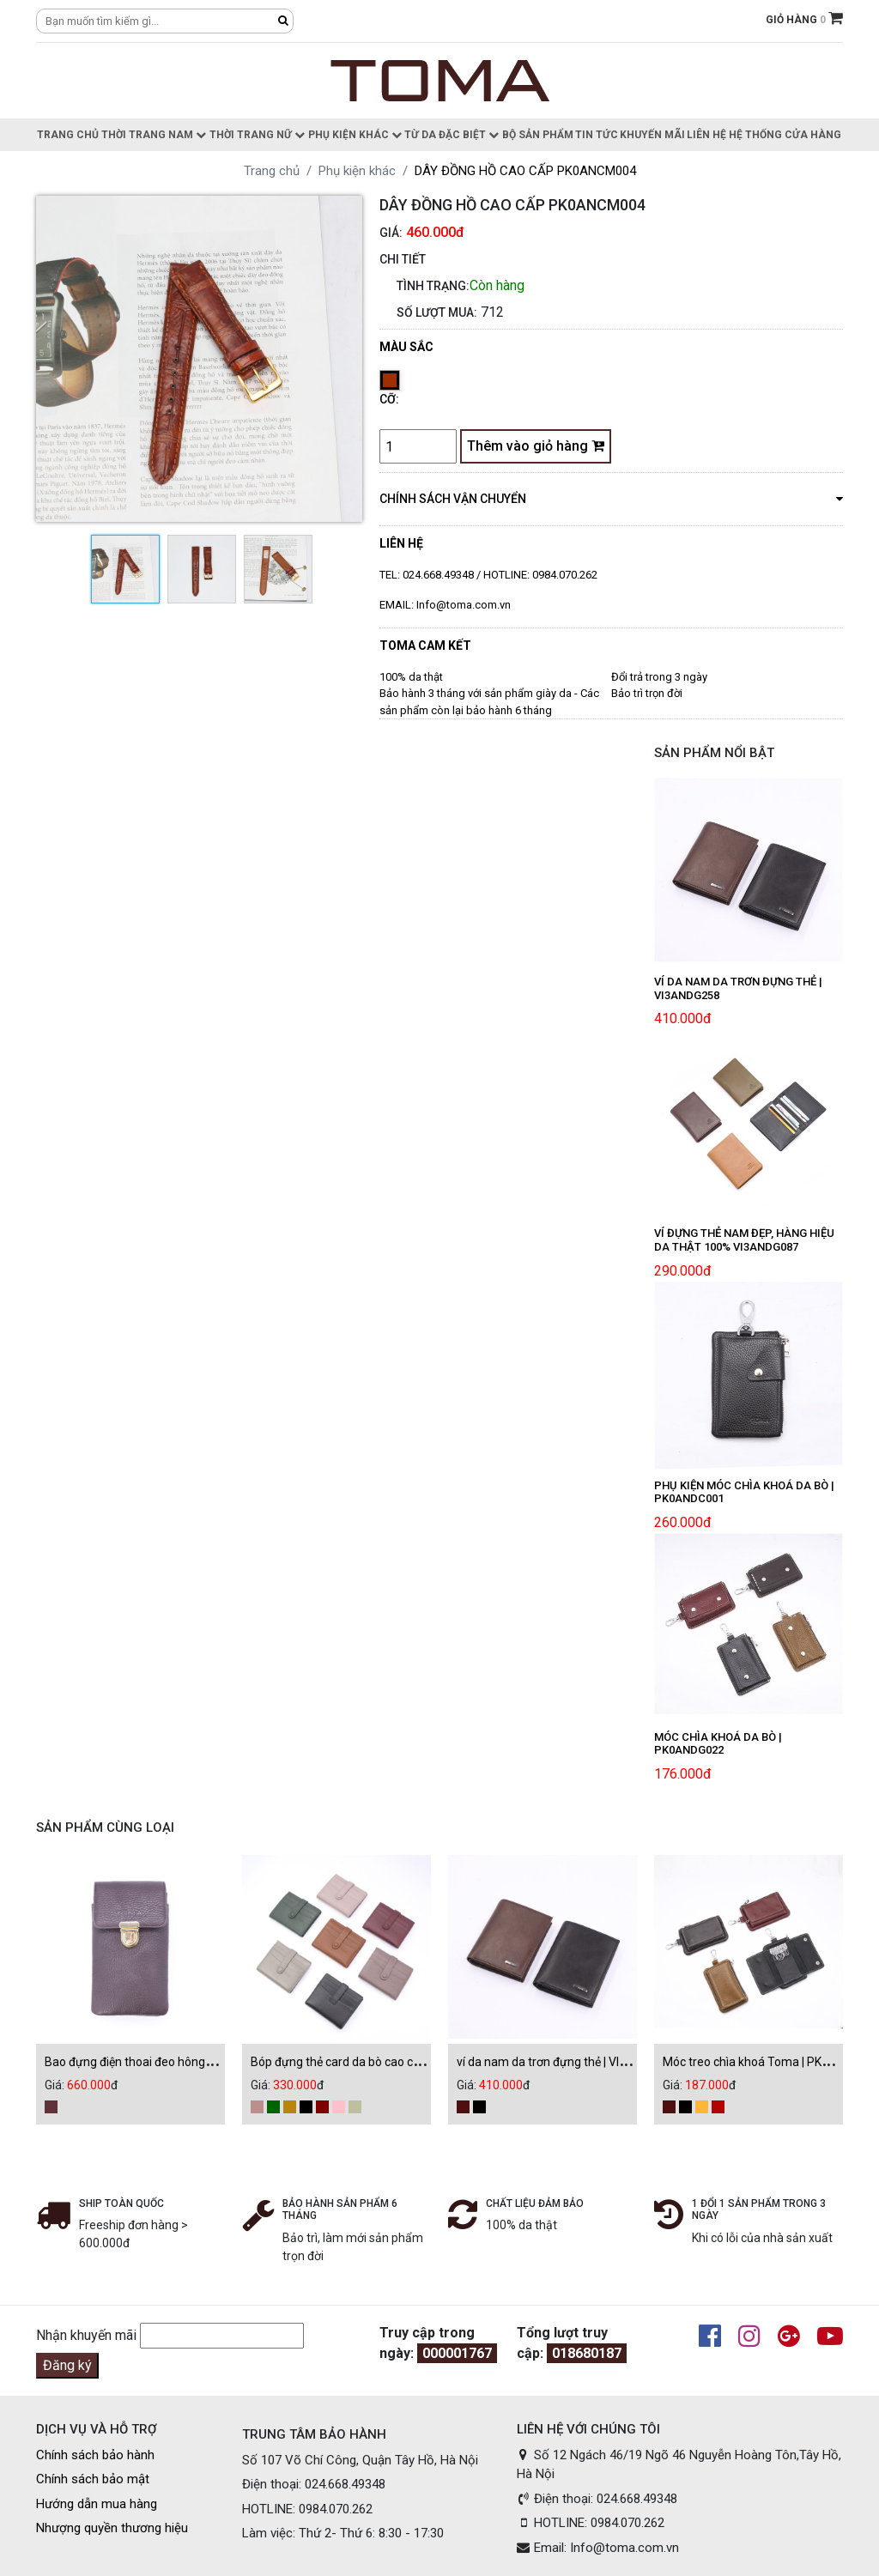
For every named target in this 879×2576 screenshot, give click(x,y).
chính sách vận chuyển (611, 498)
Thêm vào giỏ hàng (535, 446)
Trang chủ (68, 135)
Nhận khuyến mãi (86, 2335)
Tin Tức (596, 135)
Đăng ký (67, 2365)
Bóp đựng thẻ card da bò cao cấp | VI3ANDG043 (377, 2062)
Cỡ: (389, 399)
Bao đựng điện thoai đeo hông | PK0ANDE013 (165, 2062)
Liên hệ (706, 135)
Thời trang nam (153, 135)
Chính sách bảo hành (95, 2455)
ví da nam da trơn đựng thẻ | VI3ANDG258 (567, 2062)
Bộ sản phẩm (537, 135)
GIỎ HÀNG (804, 20)
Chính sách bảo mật (92, 2479)
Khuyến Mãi (652, 135)
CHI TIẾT (402, 259)
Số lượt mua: (437, 312)
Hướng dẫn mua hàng (96, 2504)
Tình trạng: (433, 286)
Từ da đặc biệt (451, 135)
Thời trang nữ (257, 135)
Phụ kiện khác (355, 135)
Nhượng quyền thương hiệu (112, 2528)
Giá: (391, 232)
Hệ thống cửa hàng (785, 135)
